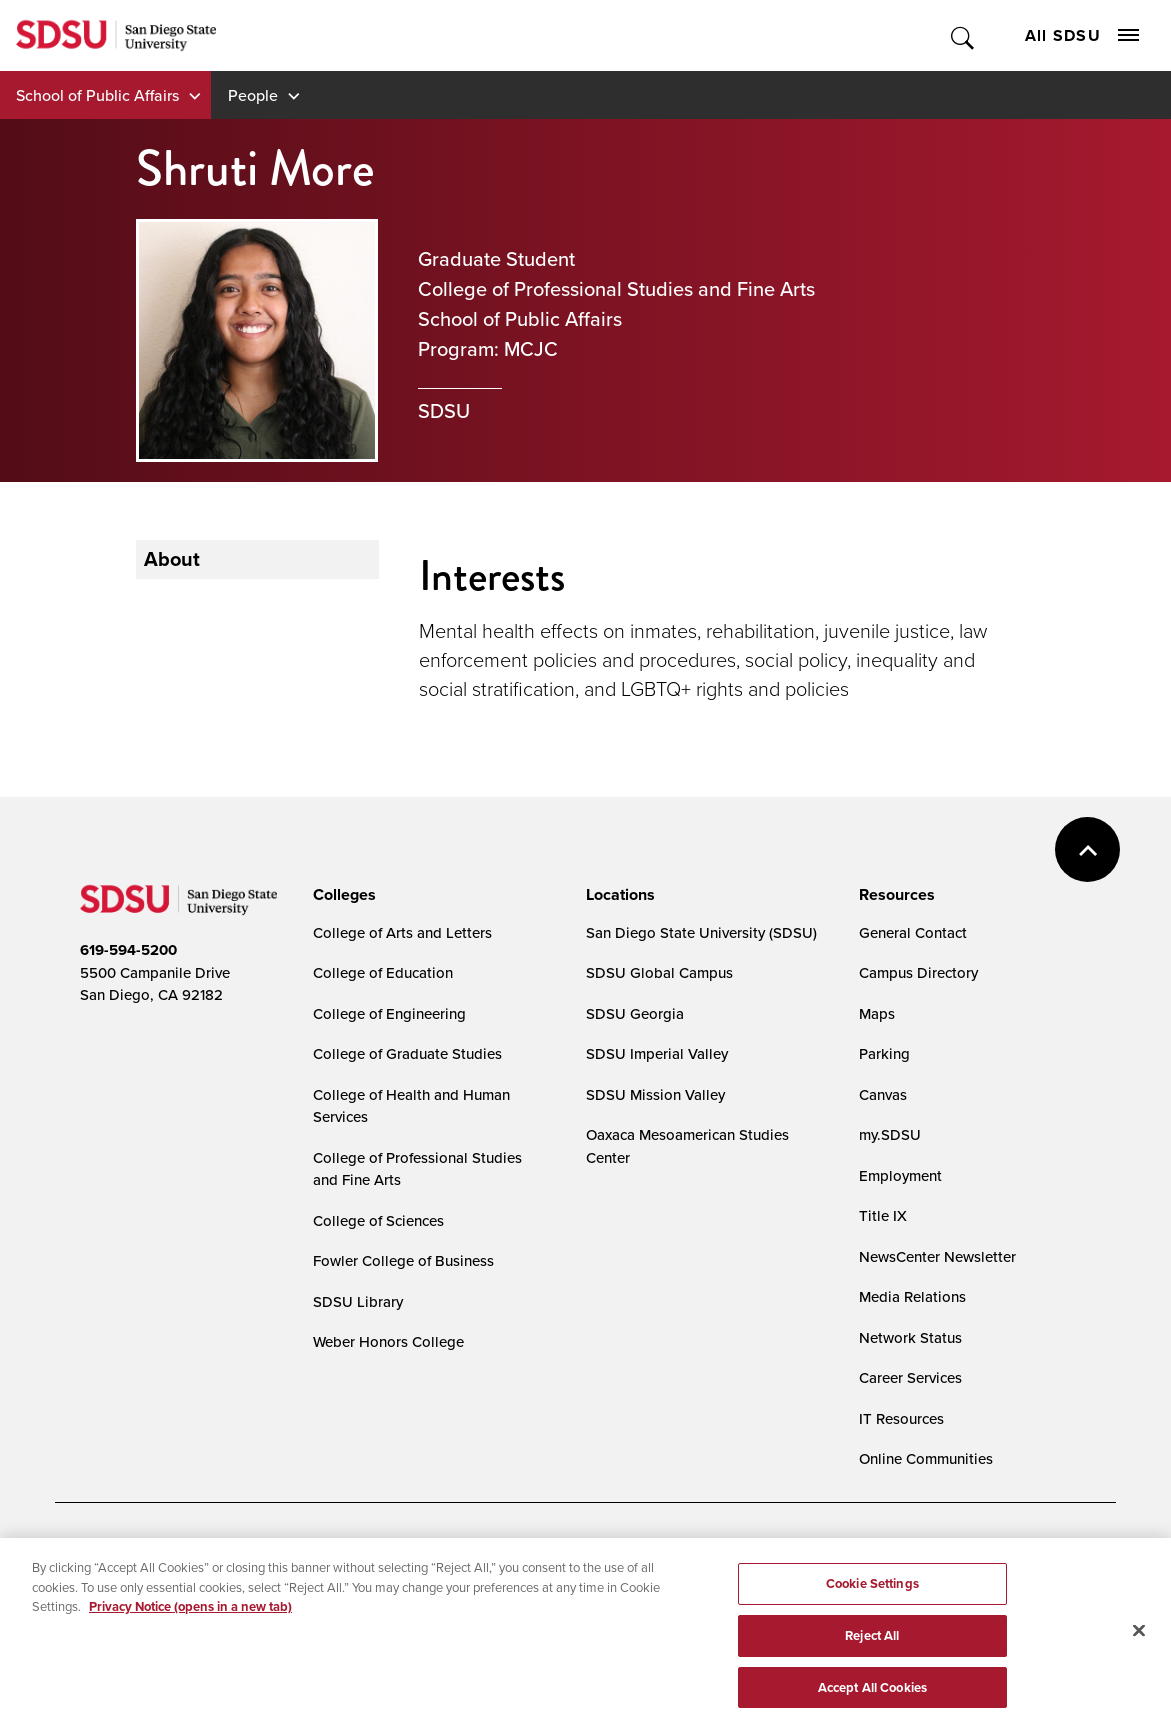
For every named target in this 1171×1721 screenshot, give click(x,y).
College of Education (383, 972)
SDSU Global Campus (659, 972)
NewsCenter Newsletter (937, 1256)
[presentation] (341, 895)
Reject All (872, 1646)
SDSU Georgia (635, 1013)
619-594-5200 (128, 950)
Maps (877, 1013)
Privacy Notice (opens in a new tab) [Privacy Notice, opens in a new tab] (190, 1617)
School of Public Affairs (97, 95)
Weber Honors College (388, 1341)
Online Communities (926, 1458)
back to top (1087, 849)
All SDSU (1082, 35)
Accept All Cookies (872, 1698)
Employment (900, 1175)
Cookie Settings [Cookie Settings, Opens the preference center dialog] (872, 1594)
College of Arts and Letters (402, 932)
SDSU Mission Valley (655, 1094)
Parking (884, 1053)
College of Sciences (378, 1220)
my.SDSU (890, 1134)
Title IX (883, 1215)
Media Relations (912, 1296)
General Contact (913, 932)
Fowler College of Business (403, 1260)
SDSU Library (358, 1301)
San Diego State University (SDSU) (701, 932)
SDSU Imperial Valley (657, 1053)
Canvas (883, 1094)
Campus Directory (918, 972)
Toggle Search (963, 35)
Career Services (910, 1377)
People (253, 95)
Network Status (910, 1337)
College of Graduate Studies (407, 1053)
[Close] (1139, 1642)
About (172, 559)
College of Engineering (389, 1013)
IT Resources (901, 1418)
